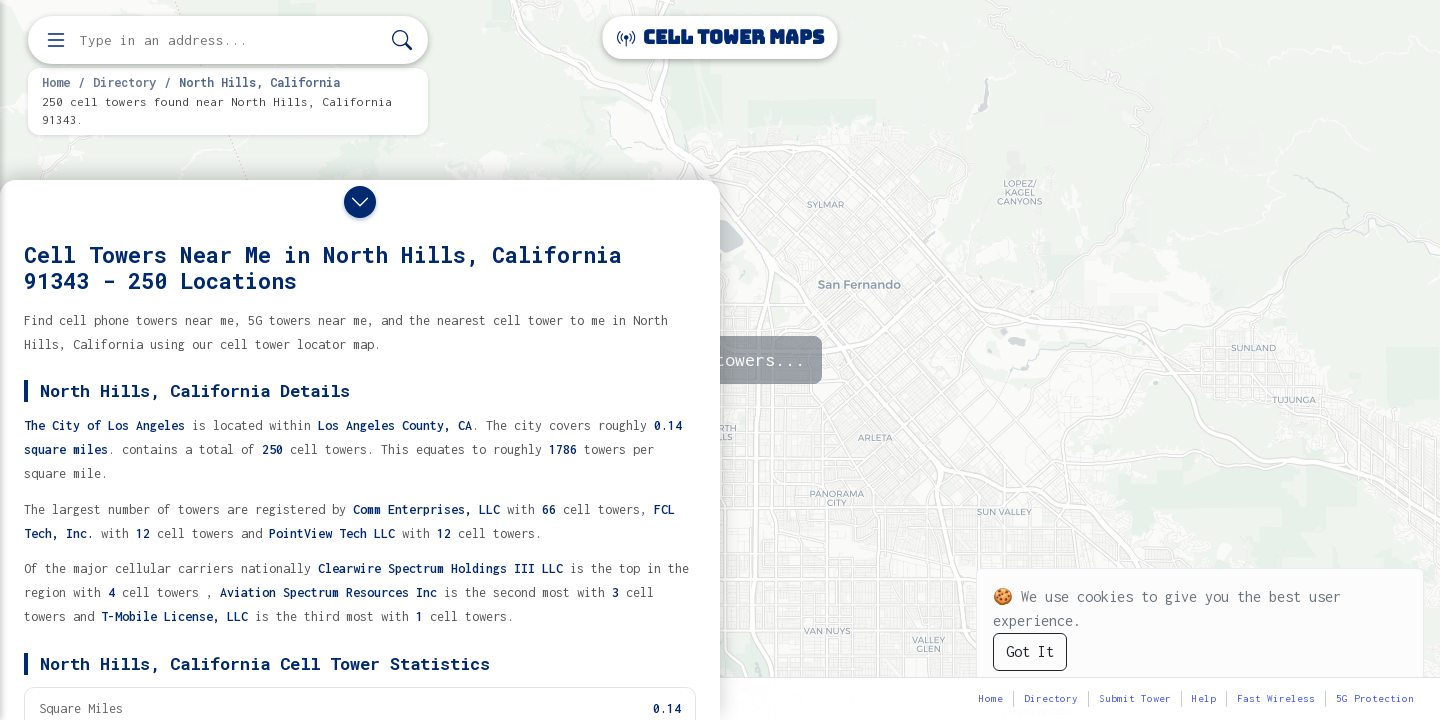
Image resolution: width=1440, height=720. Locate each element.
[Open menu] (56, 40)
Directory (124, 82)
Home (56, 82)
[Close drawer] (360, 202)
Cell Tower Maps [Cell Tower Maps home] (720, 37)
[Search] (402, 40)
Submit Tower (1135, 698)
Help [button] (1204, 698)
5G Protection (1375, 698)
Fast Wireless (1276, 698)
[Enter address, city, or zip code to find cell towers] (230, 40)
